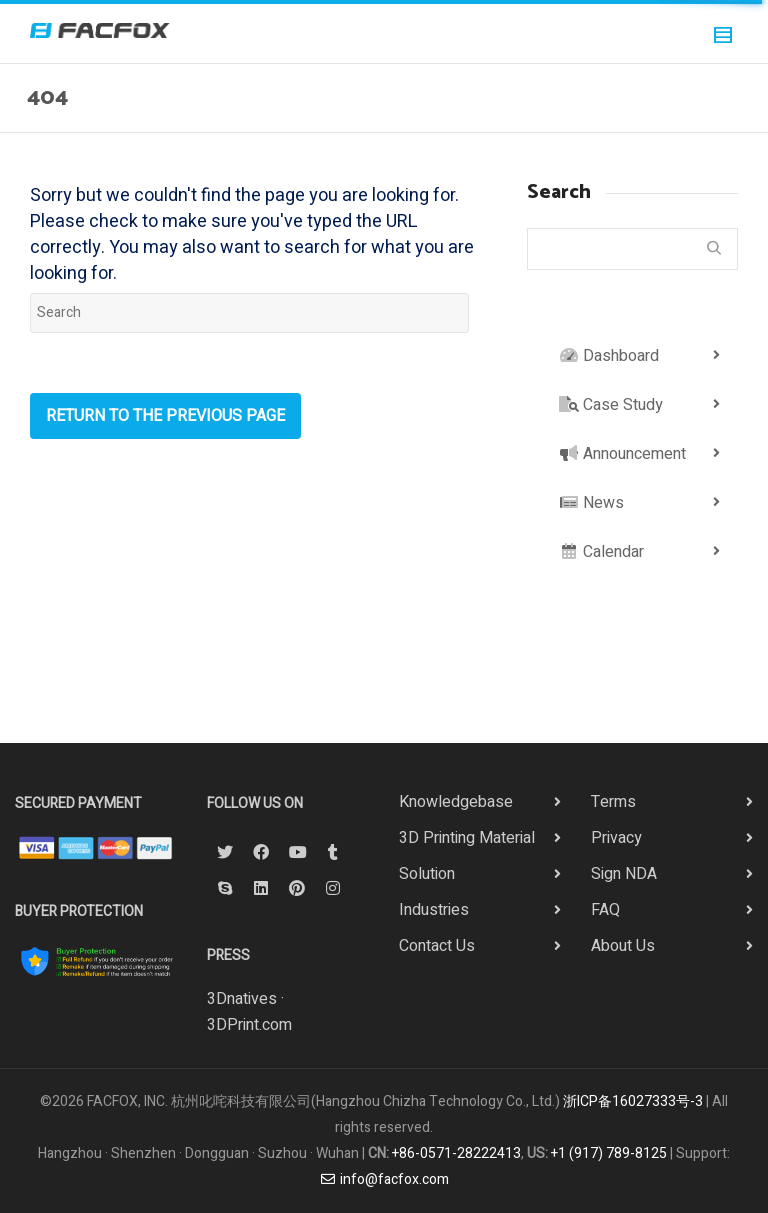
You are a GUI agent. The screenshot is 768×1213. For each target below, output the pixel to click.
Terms (613, 802)
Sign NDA (624, 874)
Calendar (601, 552)
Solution (427, 874)
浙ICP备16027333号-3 (633, 1101)
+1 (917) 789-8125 (609, 1153)
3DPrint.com (249, 1025)
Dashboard (609, 356)
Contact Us (437, 946)
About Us (623, 946)
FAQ (605, 910)
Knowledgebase (456, 802)
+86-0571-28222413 (456, 1153)
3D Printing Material (467, 838)
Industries (434, 910)
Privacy (616, 838)
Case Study (611, 405)
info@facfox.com (384, 1179)
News (591, 503)
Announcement (622, 454)
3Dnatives (242, 999)
